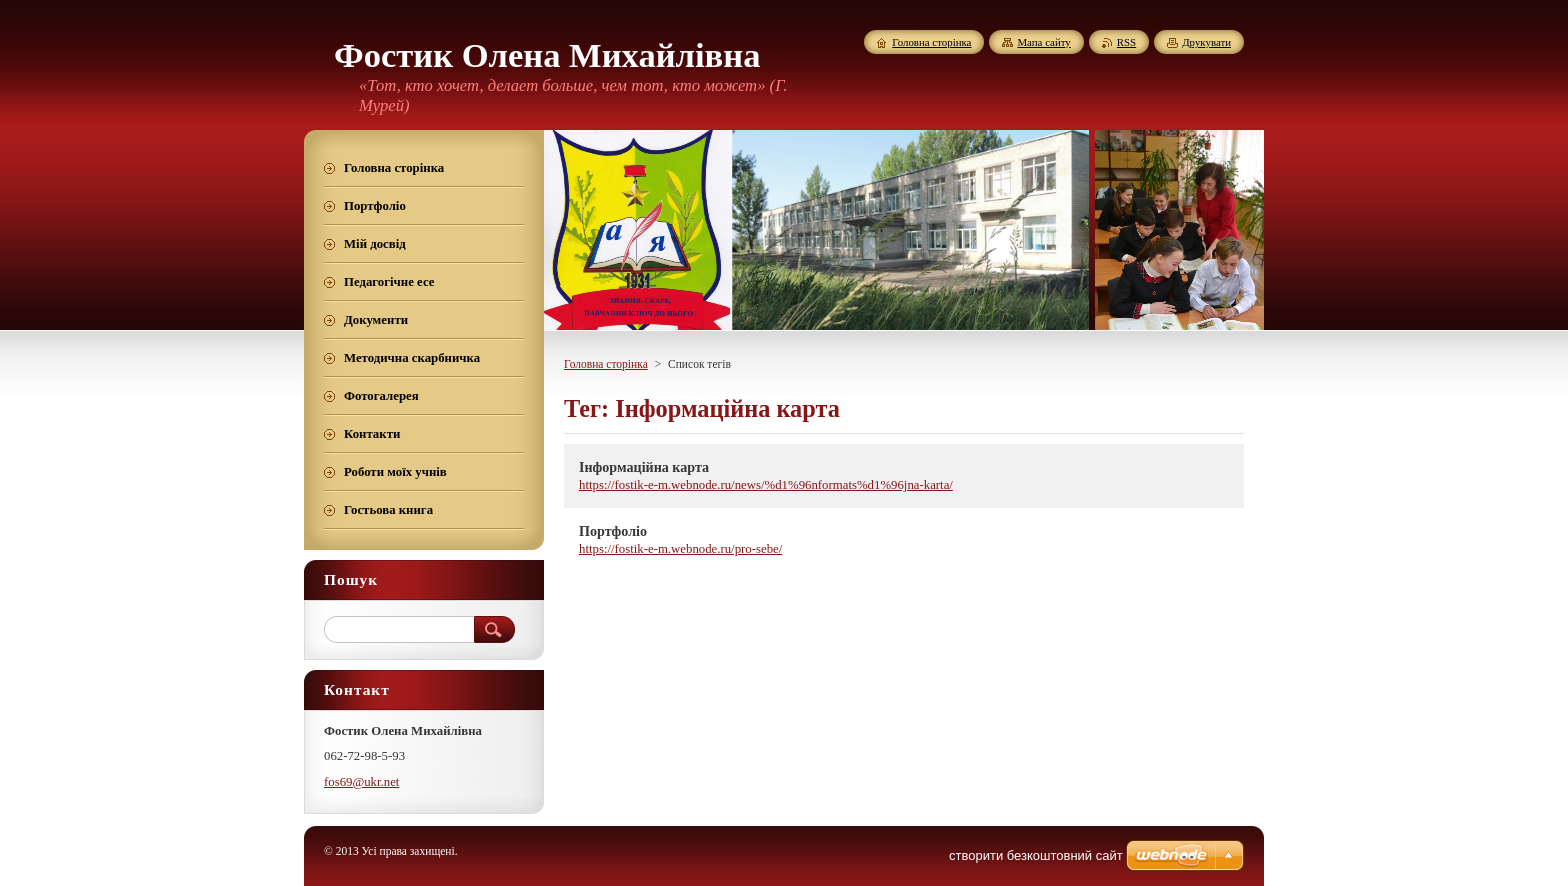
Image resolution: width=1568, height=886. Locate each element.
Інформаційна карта (644, 467)
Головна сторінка (606, 364)
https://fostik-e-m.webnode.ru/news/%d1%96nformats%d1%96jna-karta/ (766, 485)
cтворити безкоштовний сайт (1036, 855)
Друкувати (1206, 42)
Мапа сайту (1043, 42)
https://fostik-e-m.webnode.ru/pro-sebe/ (680, 549)
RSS (1126, 42)
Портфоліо (613, 531)
